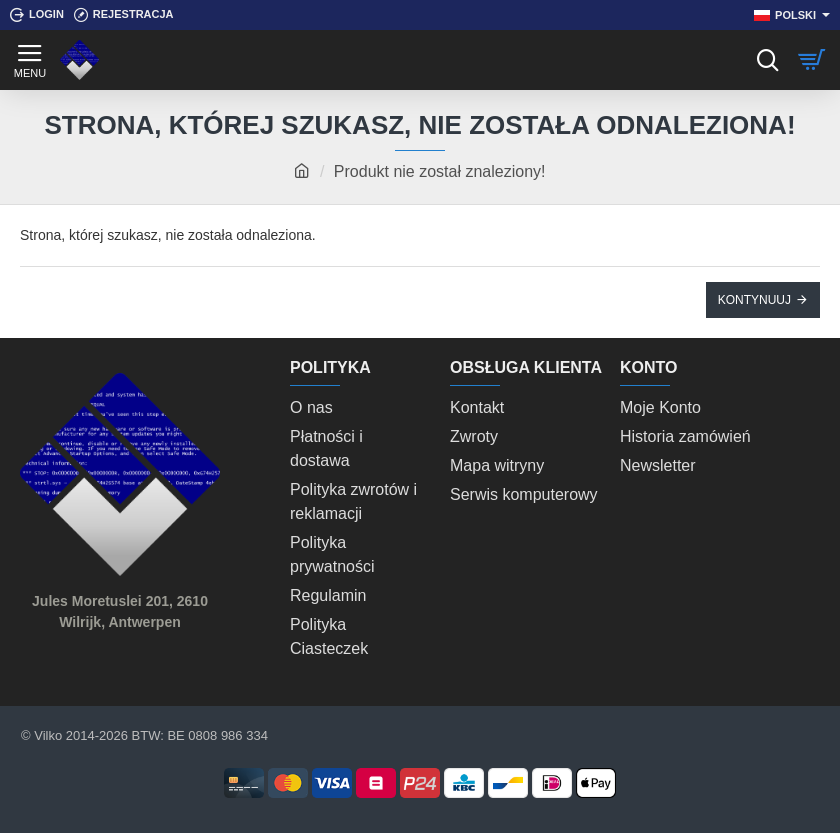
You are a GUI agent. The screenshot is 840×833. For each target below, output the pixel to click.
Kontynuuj (754, 300)
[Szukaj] (767, 60)
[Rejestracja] (124, 15)
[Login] (37, 15)
